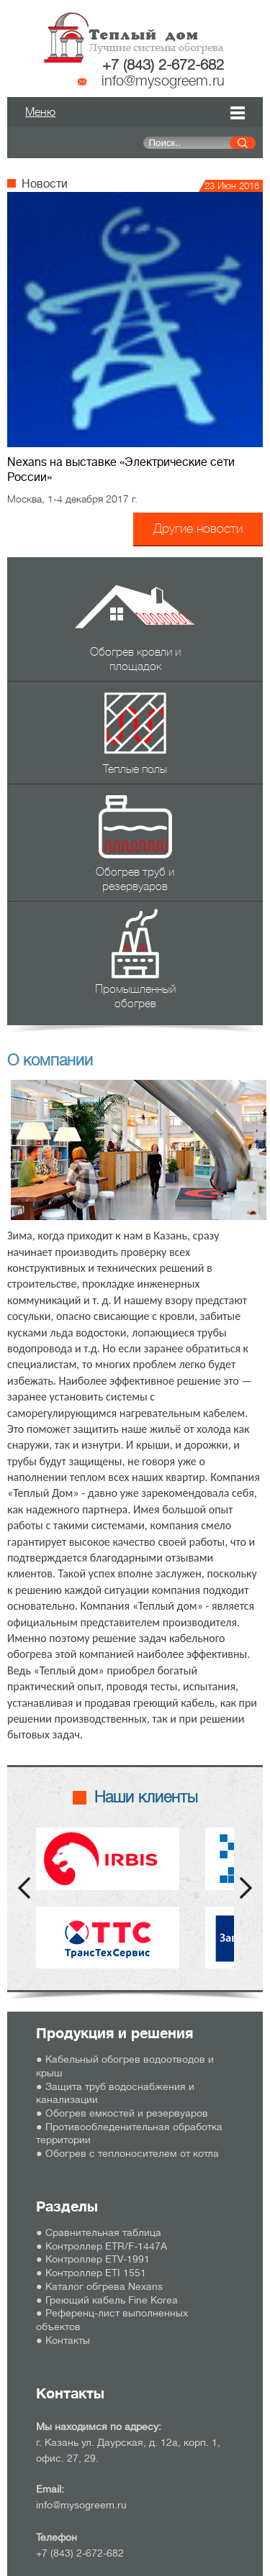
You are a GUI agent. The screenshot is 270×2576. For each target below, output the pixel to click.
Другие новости (198, 528)
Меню (40, 112)
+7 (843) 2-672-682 (163, 65)
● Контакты (63, 2340)
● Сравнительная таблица (98, 2232)
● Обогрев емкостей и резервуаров (122, 2113)
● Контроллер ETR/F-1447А (101, 2246)
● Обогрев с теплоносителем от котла (127, 2153)
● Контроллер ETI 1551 (91, 2272)
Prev (24, 1888)
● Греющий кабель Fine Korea (107, 2300)
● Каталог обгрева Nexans (99, 2286)
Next (246, 1888)
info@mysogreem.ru (163, 81)
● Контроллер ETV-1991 (93, 2259)
